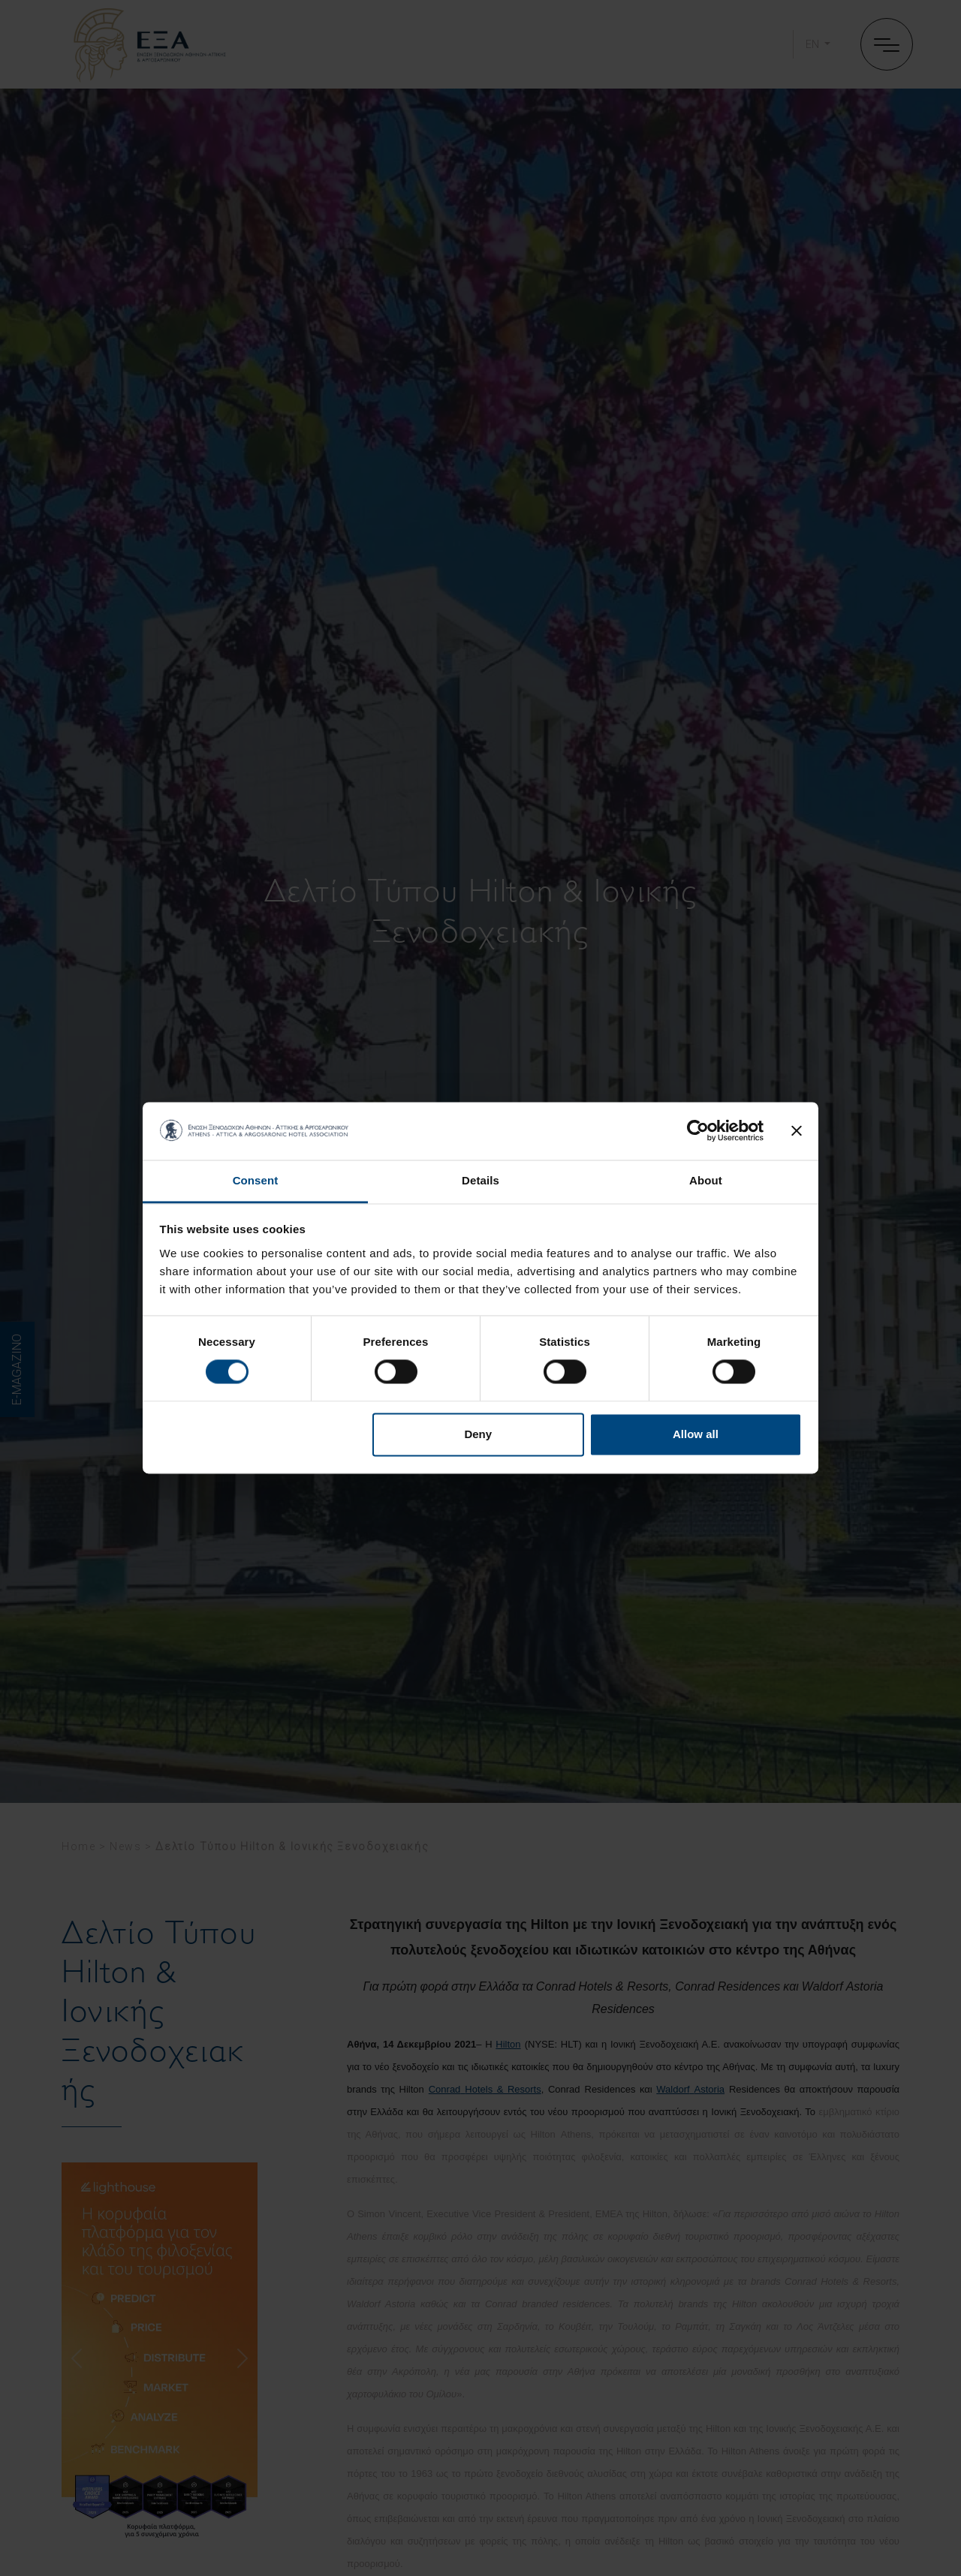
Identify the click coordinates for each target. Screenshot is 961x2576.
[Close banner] (796, 1131)
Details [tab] (480, 1180)
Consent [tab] (256, 1180)
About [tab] (705, 1180)
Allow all (695, 1434)
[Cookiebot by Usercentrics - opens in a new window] (698, 1131)
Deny (478, 1434)
